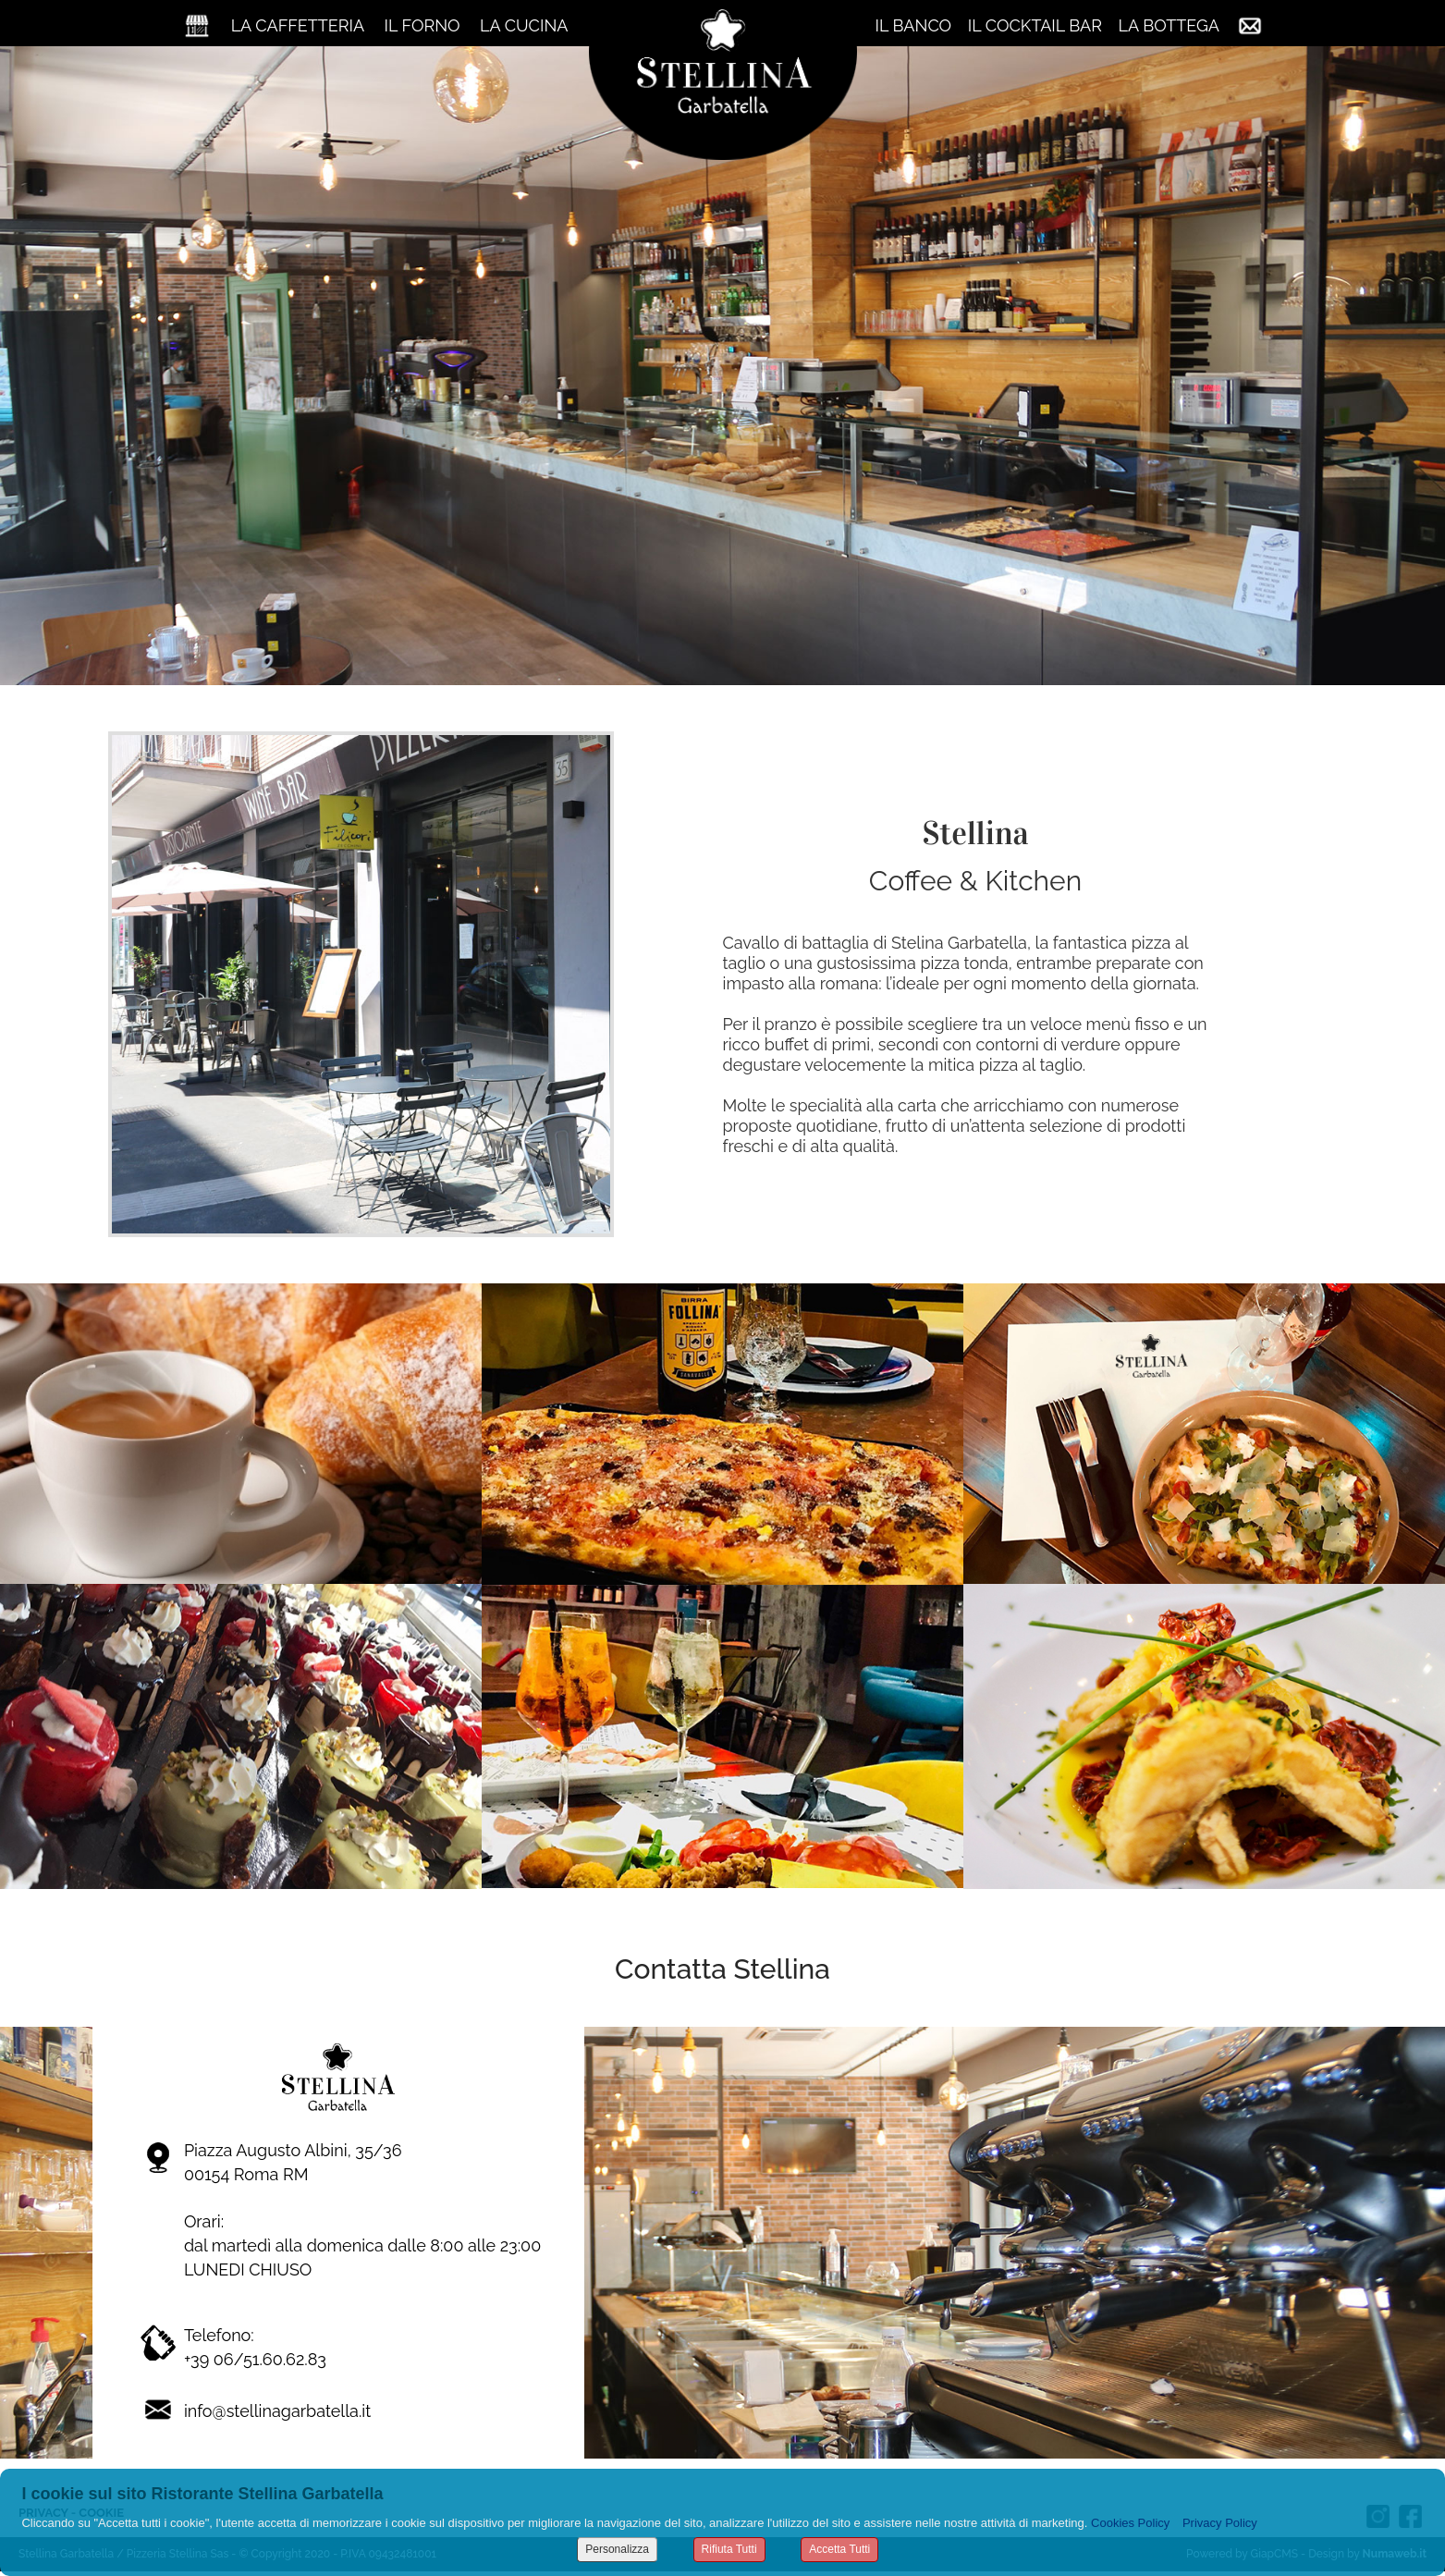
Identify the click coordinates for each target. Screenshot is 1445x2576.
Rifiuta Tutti (729, 2549)
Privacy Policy (1219, 2523)
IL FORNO (422, 25)
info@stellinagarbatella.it (277, 2411)
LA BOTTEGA (1169, 25)
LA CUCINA (524, 25)
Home (197, 25)
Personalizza (617, 2549)
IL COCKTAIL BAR (1035, 25)
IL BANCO (914, 25)
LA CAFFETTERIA (298, 25)
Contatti (1250, 25)
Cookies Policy (1130, 2523)
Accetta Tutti (839, 2549)
